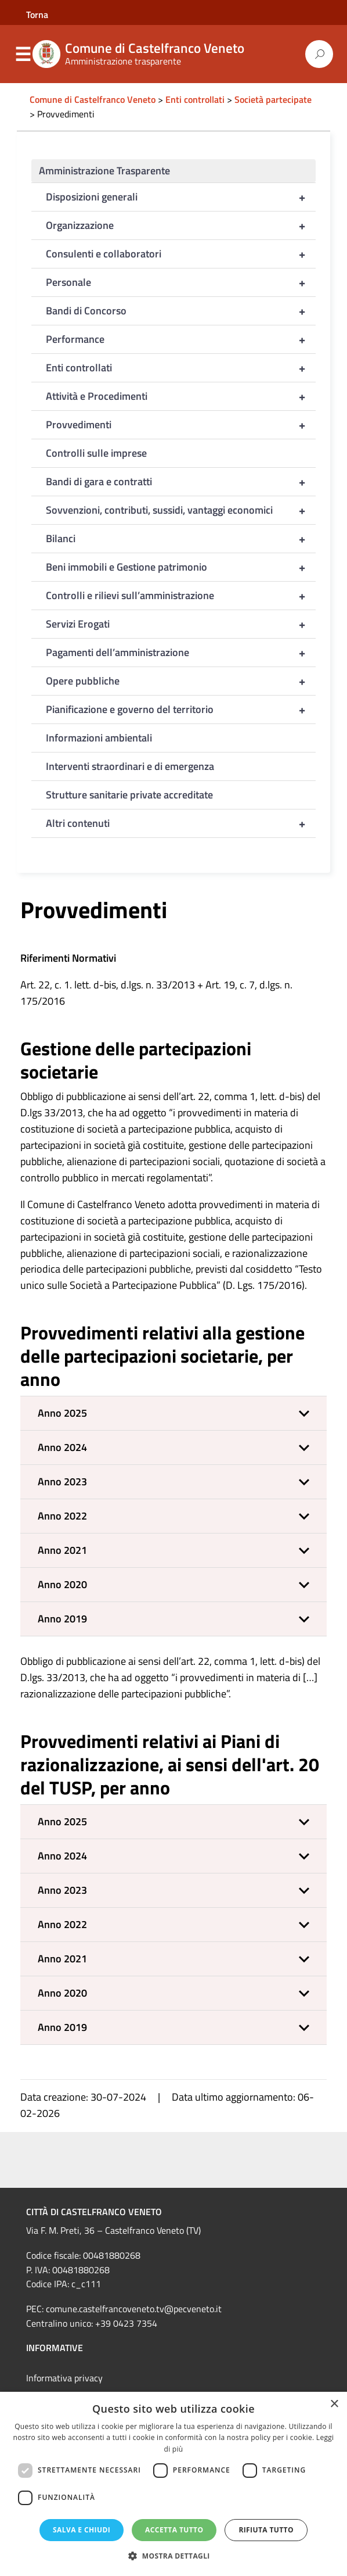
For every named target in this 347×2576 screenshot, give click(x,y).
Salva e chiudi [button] (81, 2530)
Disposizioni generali (181, 197)
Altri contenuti (181, 823)
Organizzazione (181, 225)
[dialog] (173, 2484)
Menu (22, 54)
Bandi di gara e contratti (181, 482)
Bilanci (181, 539)
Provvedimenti (181, 425)
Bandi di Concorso (181, 311)
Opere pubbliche (181, 681)
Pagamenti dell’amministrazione (181, 653)
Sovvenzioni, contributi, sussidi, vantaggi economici (181, 510)
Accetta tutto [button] (174, 2530)
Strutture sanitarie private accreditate (129, 794)
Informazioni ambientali (99, 738)
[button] (173, 1413)
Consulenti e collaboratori (181, 254)
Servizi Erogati (181, 624)
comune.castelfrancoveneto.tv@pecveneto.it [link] (134, 2309)
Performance (181, 339)
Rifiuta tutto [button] (266, 2530)
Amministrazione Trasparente (104, 170)
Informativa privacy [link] (64, 2378)
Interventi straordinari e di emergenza (130, 766)
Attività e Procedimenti (181, 396)
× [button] (334, 2404)
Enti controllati (181, 368)
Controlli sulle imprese (96, 453)
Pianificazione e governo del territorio (181, 709)
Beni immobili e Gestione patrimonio (181, 567)
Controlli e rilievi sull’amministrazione (181, 596)
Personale (181, 282)
